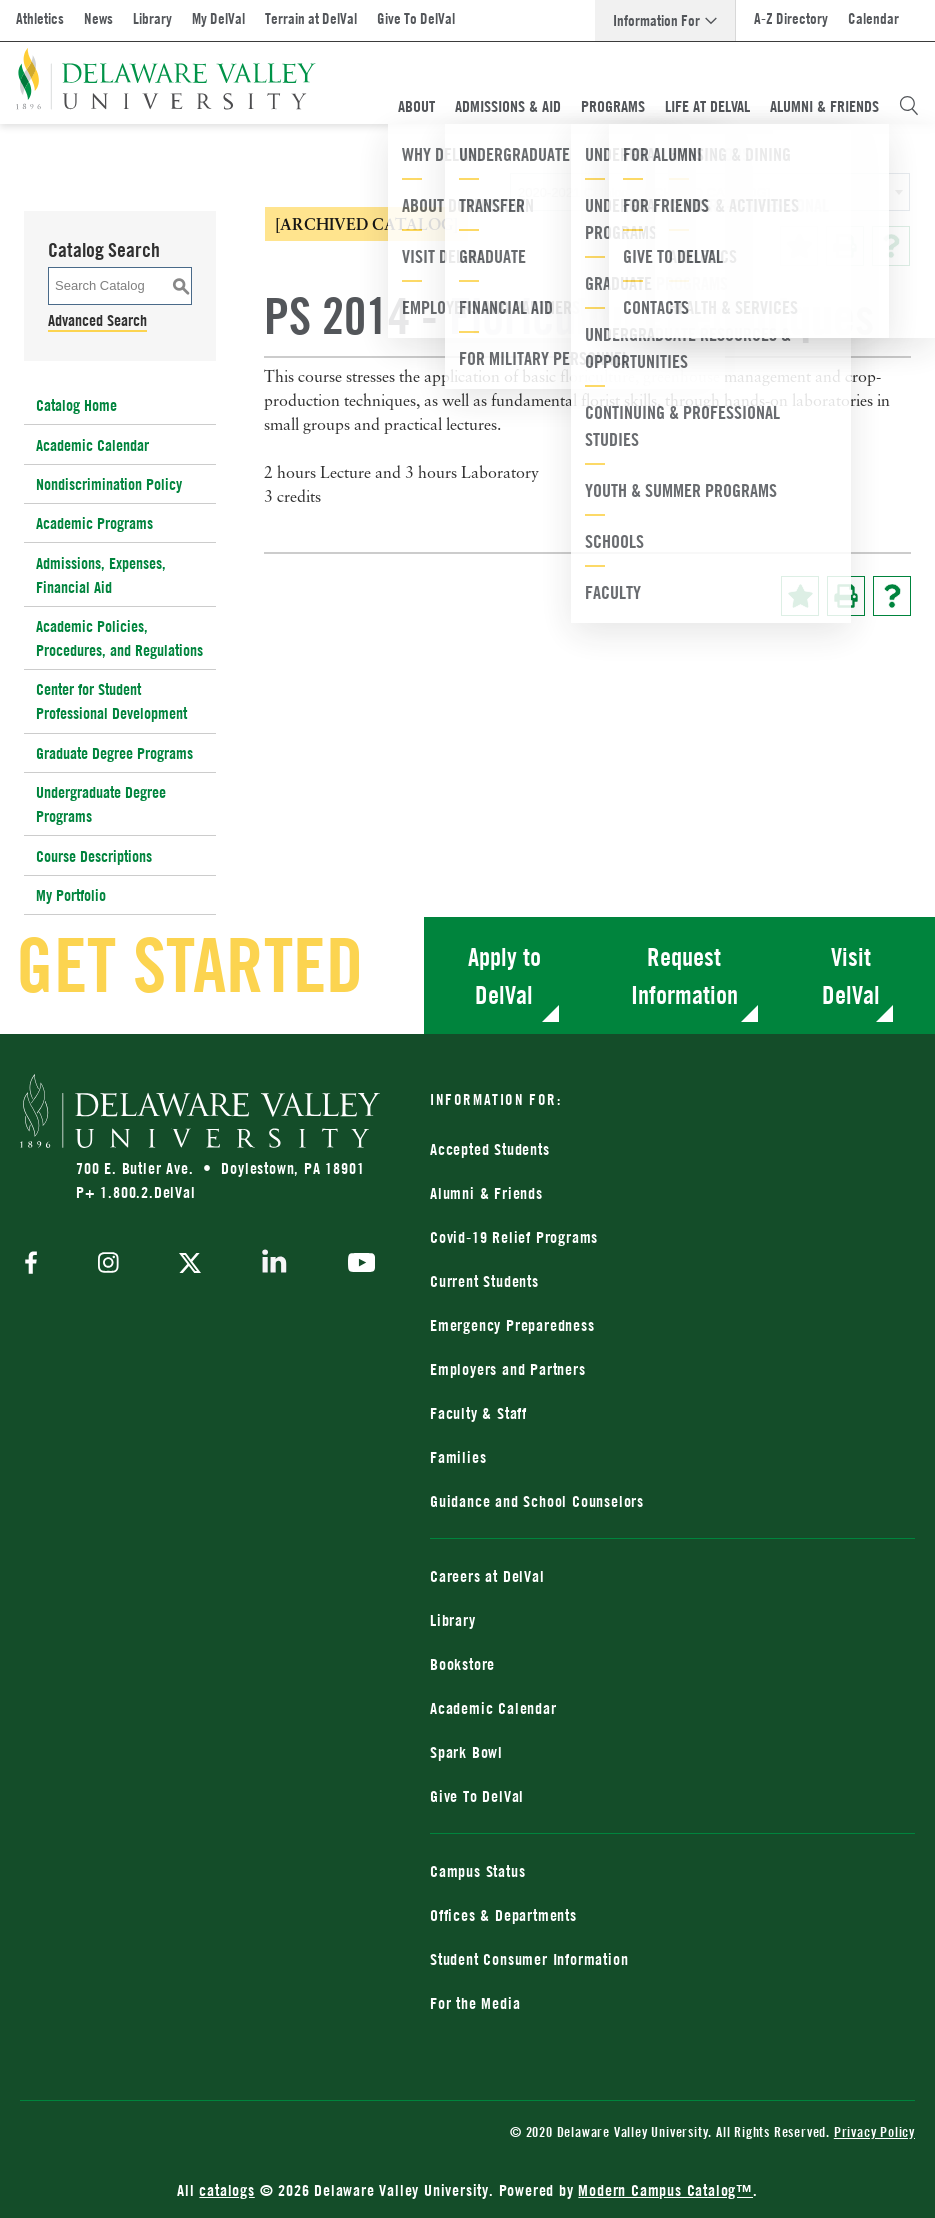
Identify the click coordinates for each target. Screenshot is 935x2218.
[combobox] (710, 192)
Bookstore (462, 1664)
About (416, 106)
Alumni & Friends (824, 106)
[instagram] (108, 1264)
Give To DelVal (416, 18)
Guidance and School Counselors (537, 1501)
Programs (613, 106)
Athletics (40, 18)
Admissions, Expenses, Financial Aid (101, 575)
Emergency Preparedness (512, 1325)
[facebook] (36, 1264)
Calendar (873, 18)
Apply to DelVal (504, 975)
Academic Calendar (92, 445)
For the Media (475, 2003)
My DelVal (218, 18)
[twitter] (190, 1265)
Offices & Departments (503, 1915)
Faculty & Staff (478, 1413)
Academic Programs (94, 523)
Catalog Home (76, 405)
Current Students (484, 1281)
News (98, 18)
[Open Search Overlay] (909, 106)
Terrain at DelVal (311, 18)
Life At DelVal (707, 106)
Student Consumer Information (529, 1959)
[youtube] (356, 1265)
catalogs (226, 2190)
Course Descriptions (94, 856)
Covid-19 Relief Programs (514, 1237)
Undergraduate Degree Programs (101, 804)
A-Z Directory (791, 18)
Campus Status (477, 1871)
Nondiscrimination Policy (109, 484)
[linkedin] (274, 1265)
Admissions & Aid (508, 106)
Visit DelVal (851, 975)
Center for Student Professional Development (111, 701)
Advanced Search (97, 320)
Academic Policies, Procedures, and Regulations (119, 638)
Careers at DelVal (487, 1576)
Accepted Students (490, 1149)
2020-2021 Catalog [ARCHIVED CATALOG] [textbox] (644, 192)
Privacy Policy (874, 2131)
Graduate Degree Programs (114, 753)
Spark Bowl (466, 1752)
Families (458, 1457)
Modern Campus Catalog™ (665, 2190)
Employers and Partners (508, 1369)
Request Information (684, 975)
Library (152, 18)
